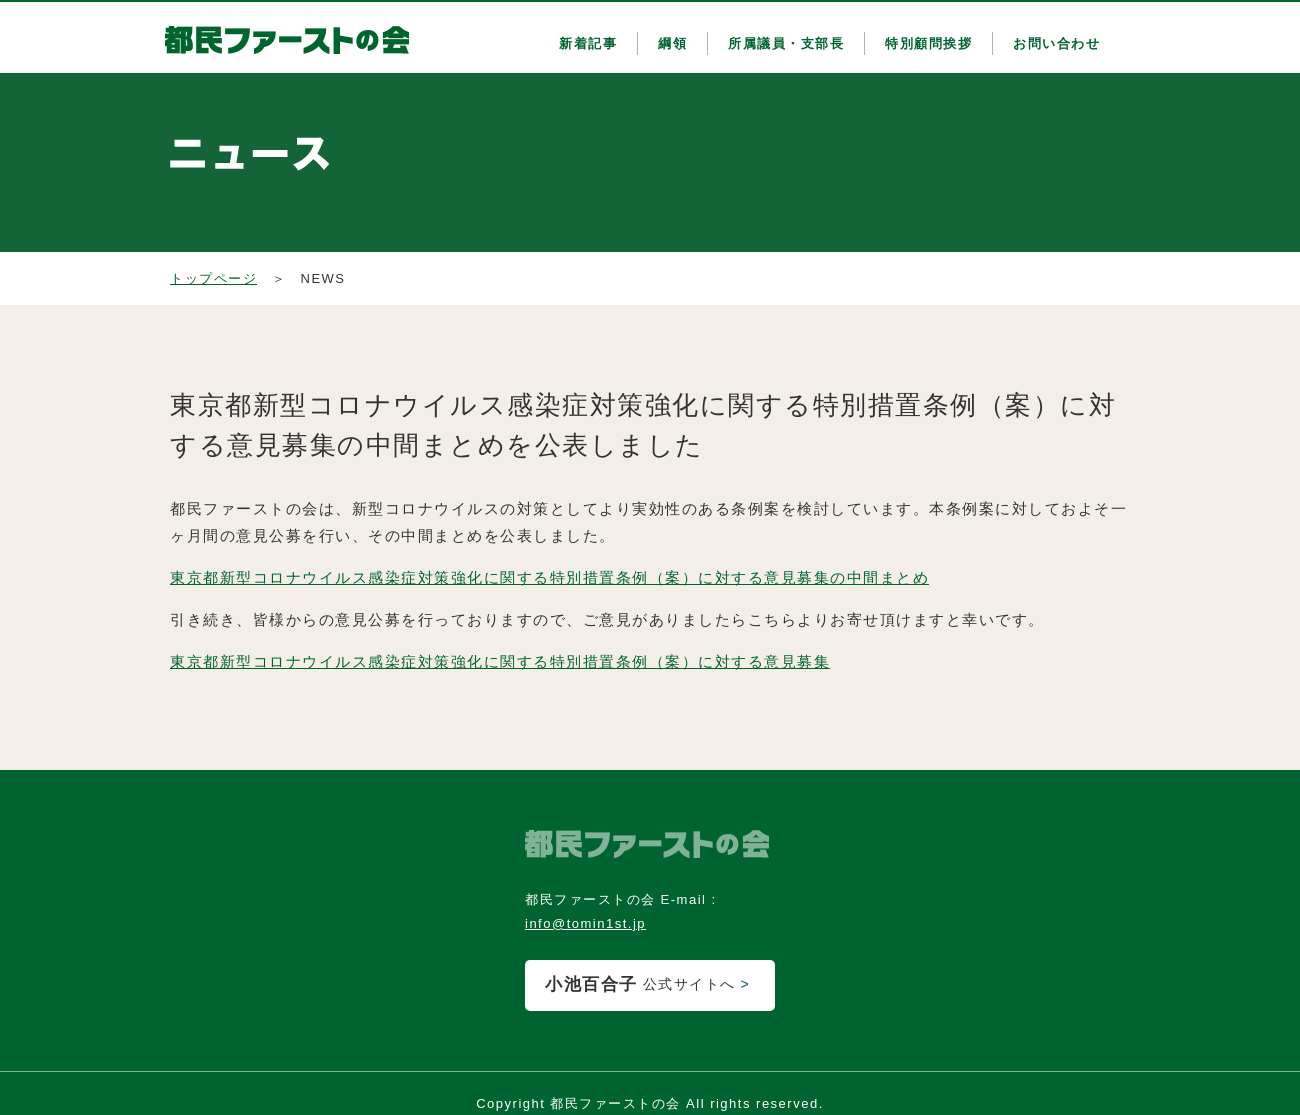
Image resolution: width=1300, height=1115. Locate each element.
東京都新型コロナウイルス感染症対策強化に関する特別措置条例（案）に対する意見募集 (500, 661)
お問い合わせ (1056, 43)
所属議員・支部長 (786, 43)
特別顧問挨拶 (928, 43)
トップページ (213, 278)
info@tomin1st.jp (585, 923)
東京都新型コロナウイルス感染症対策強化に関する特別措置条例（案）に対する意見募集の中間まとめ (549, 577)
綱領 (672, 43)
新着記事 (588, 43)
